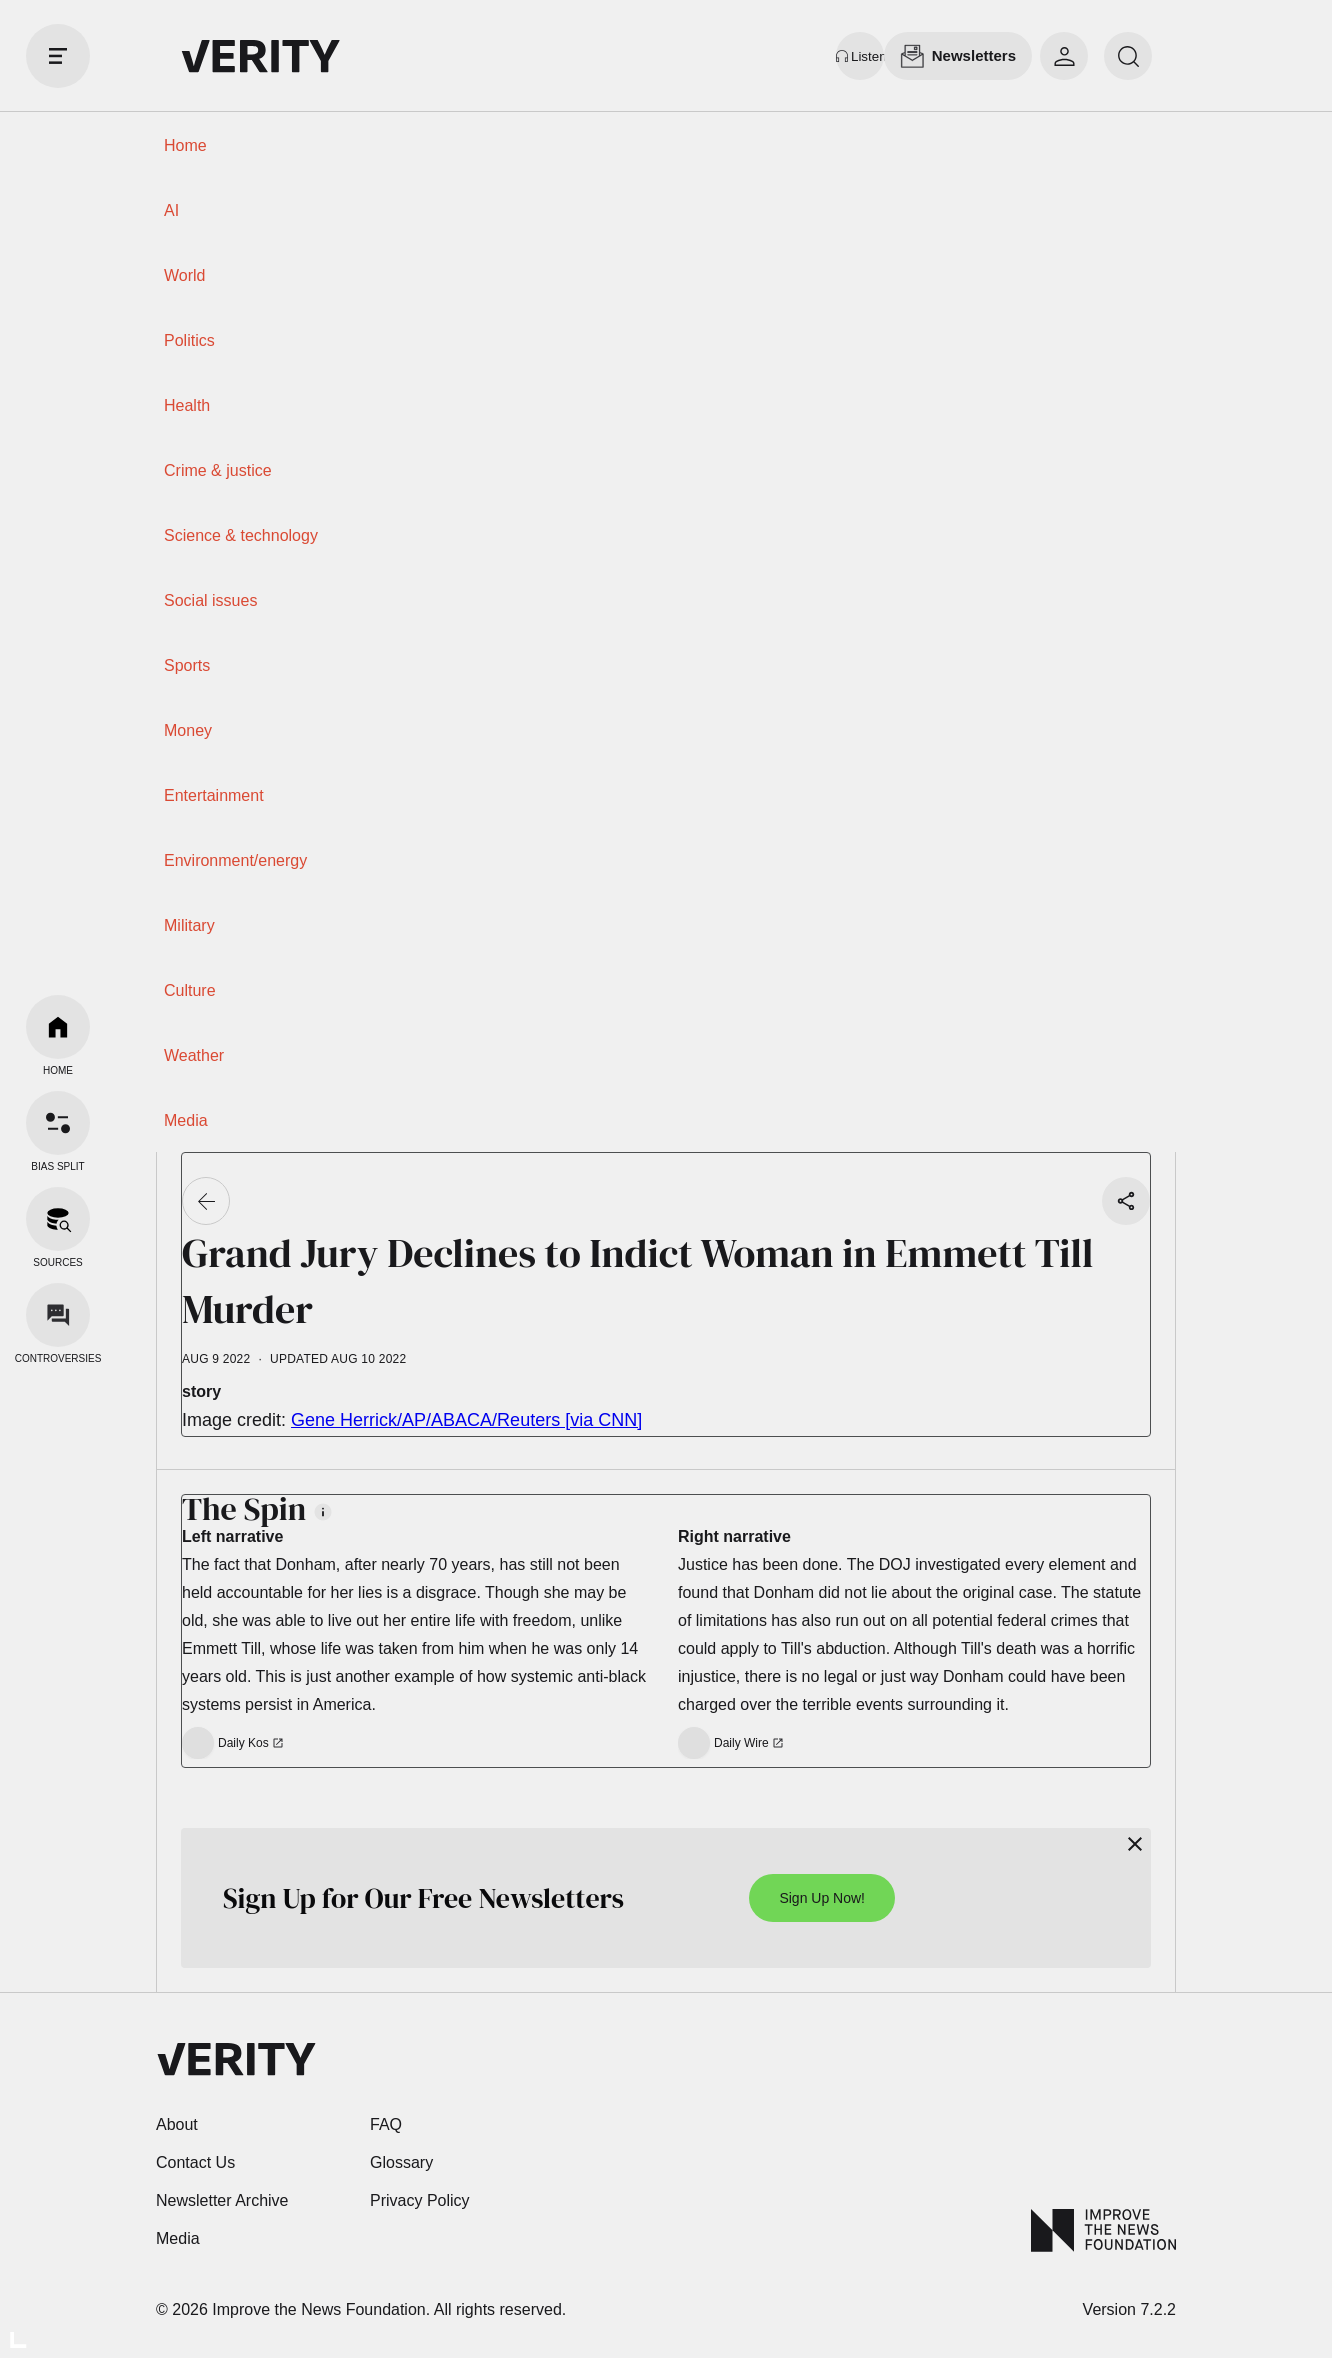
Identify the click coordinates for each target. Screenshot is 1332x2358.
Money (188, 730)
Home (185, 145)
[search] (1128, 56)
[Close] (1135, 1844)
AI (171, 210)
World (185, 275)
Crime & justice (218, 470)
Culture (190, 990)
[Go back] (206, 1201)
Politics (189, 340)
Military (189, 925)
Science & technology (241, 535)
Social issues (210, 600)
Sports (187, 665)
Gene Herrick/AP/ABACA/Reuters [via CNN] (466, 1420)
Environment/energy (235, 860)
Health (187, 405)
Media (186, 1120)
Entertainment (214, 795)
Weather (194, 1055)
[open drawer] (58, 56)
